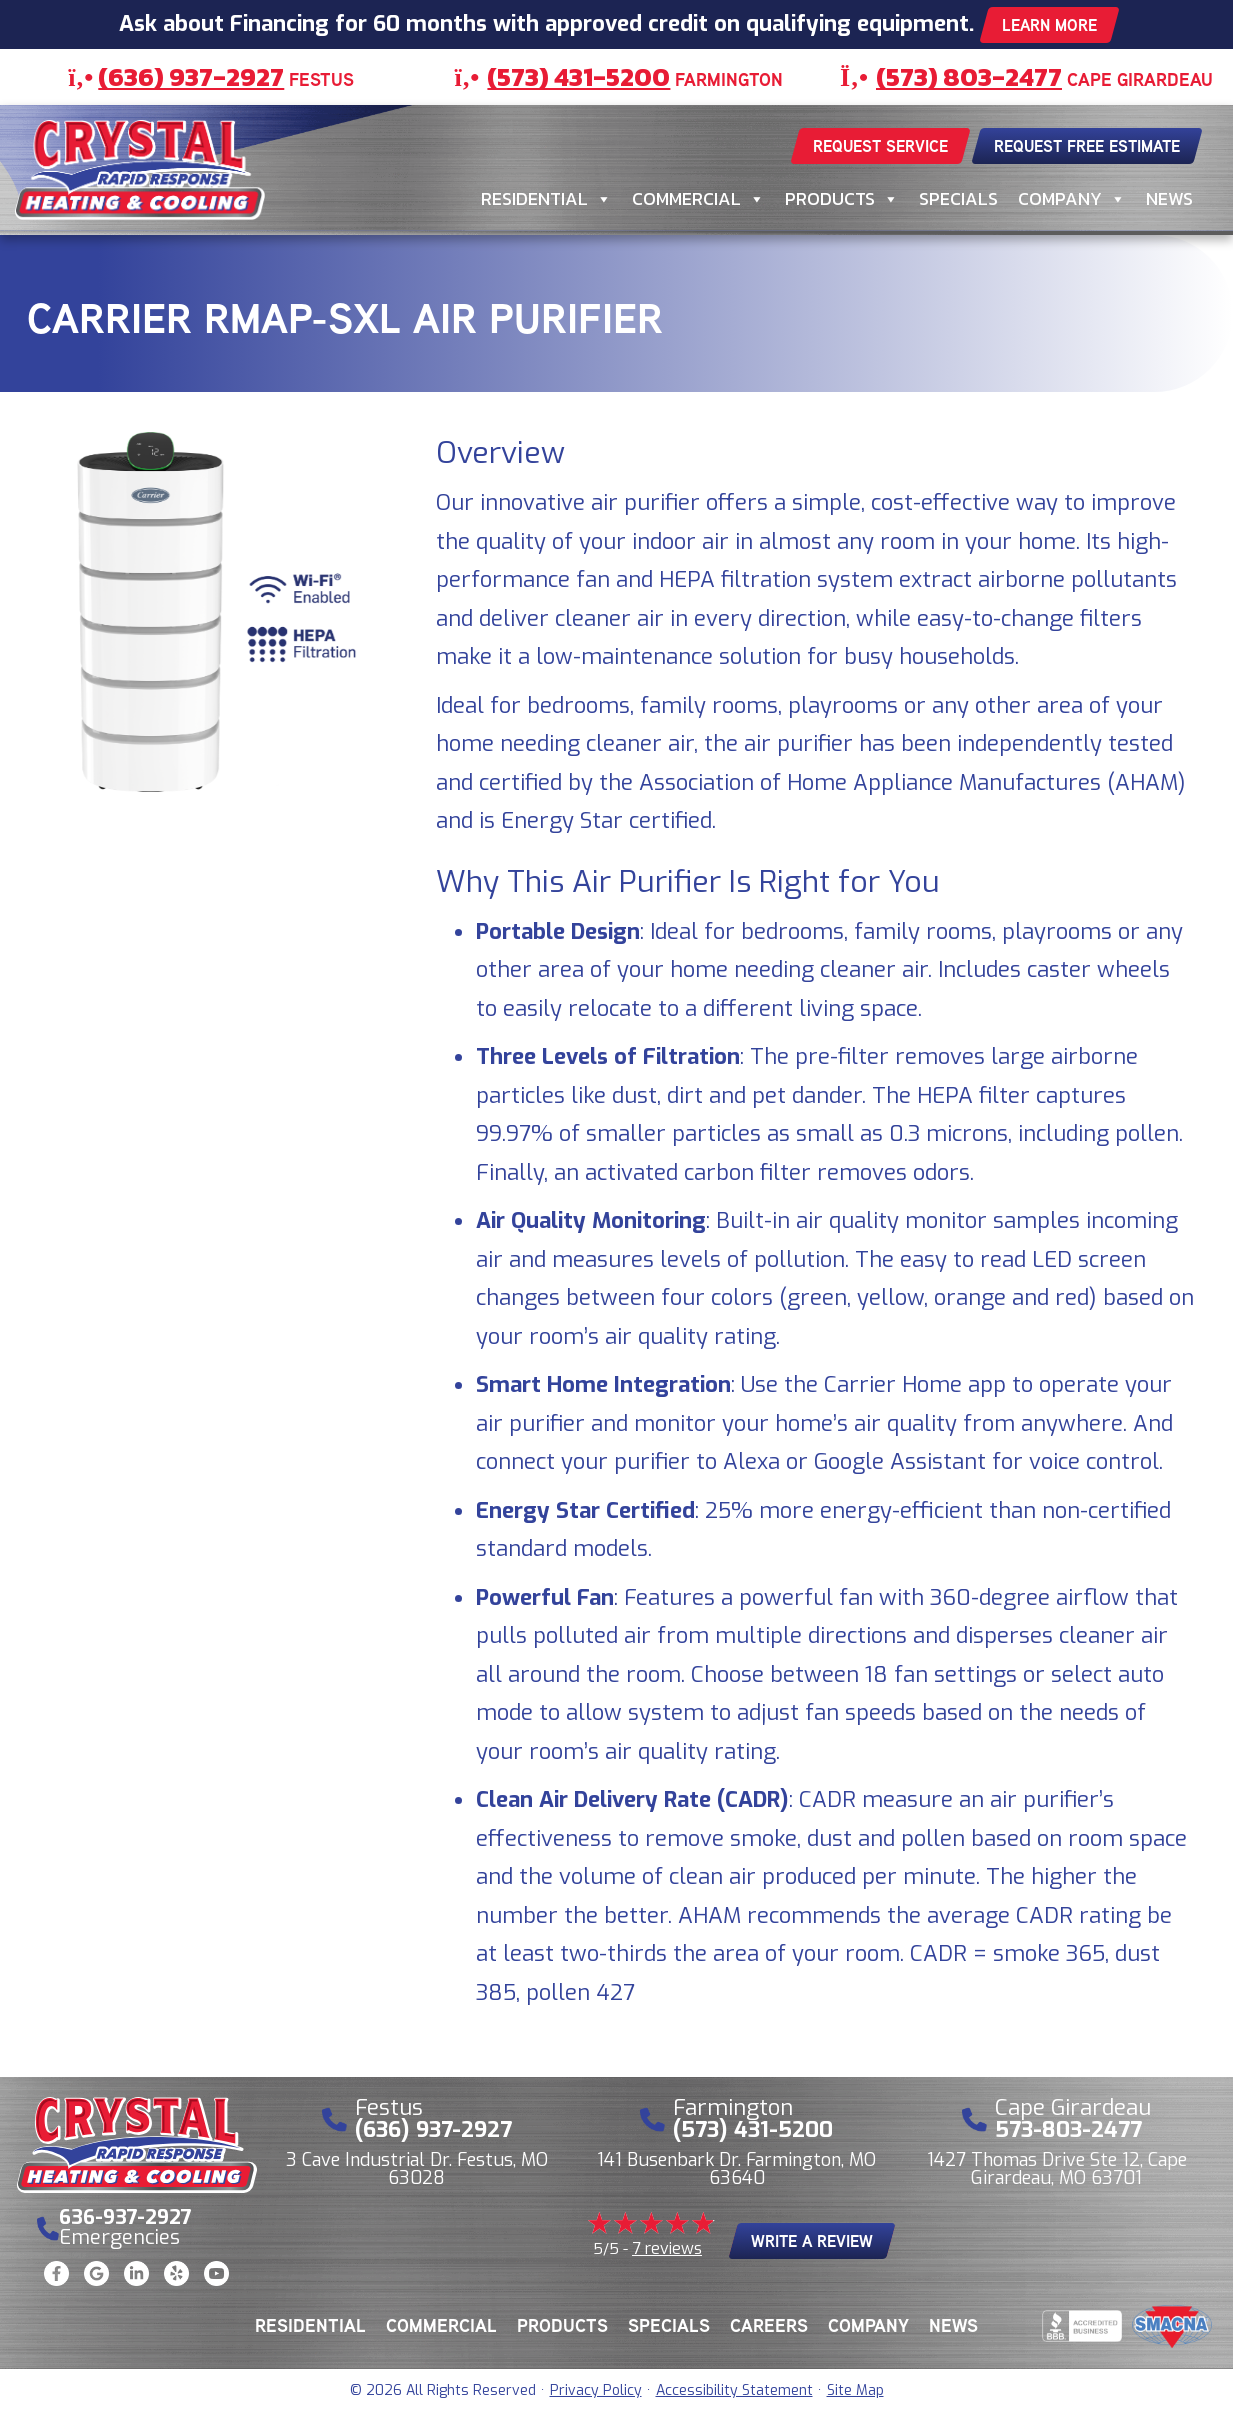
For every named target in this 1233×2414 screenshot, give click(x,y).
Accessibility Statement (734, 2390)
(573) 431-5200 (578, 76)
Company (1072, 199)
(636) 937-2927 (191, 76)
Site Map (855, 2390)
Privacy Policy (596, 2390)
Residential (546, 199)
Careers (769, 2325)
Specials (958, 198)
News (1169, 198)
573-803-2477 (1068, 2129)
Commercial (698, 199)
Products (842, 199)
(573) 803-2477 (969, 76)
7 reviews (667, 2248)
